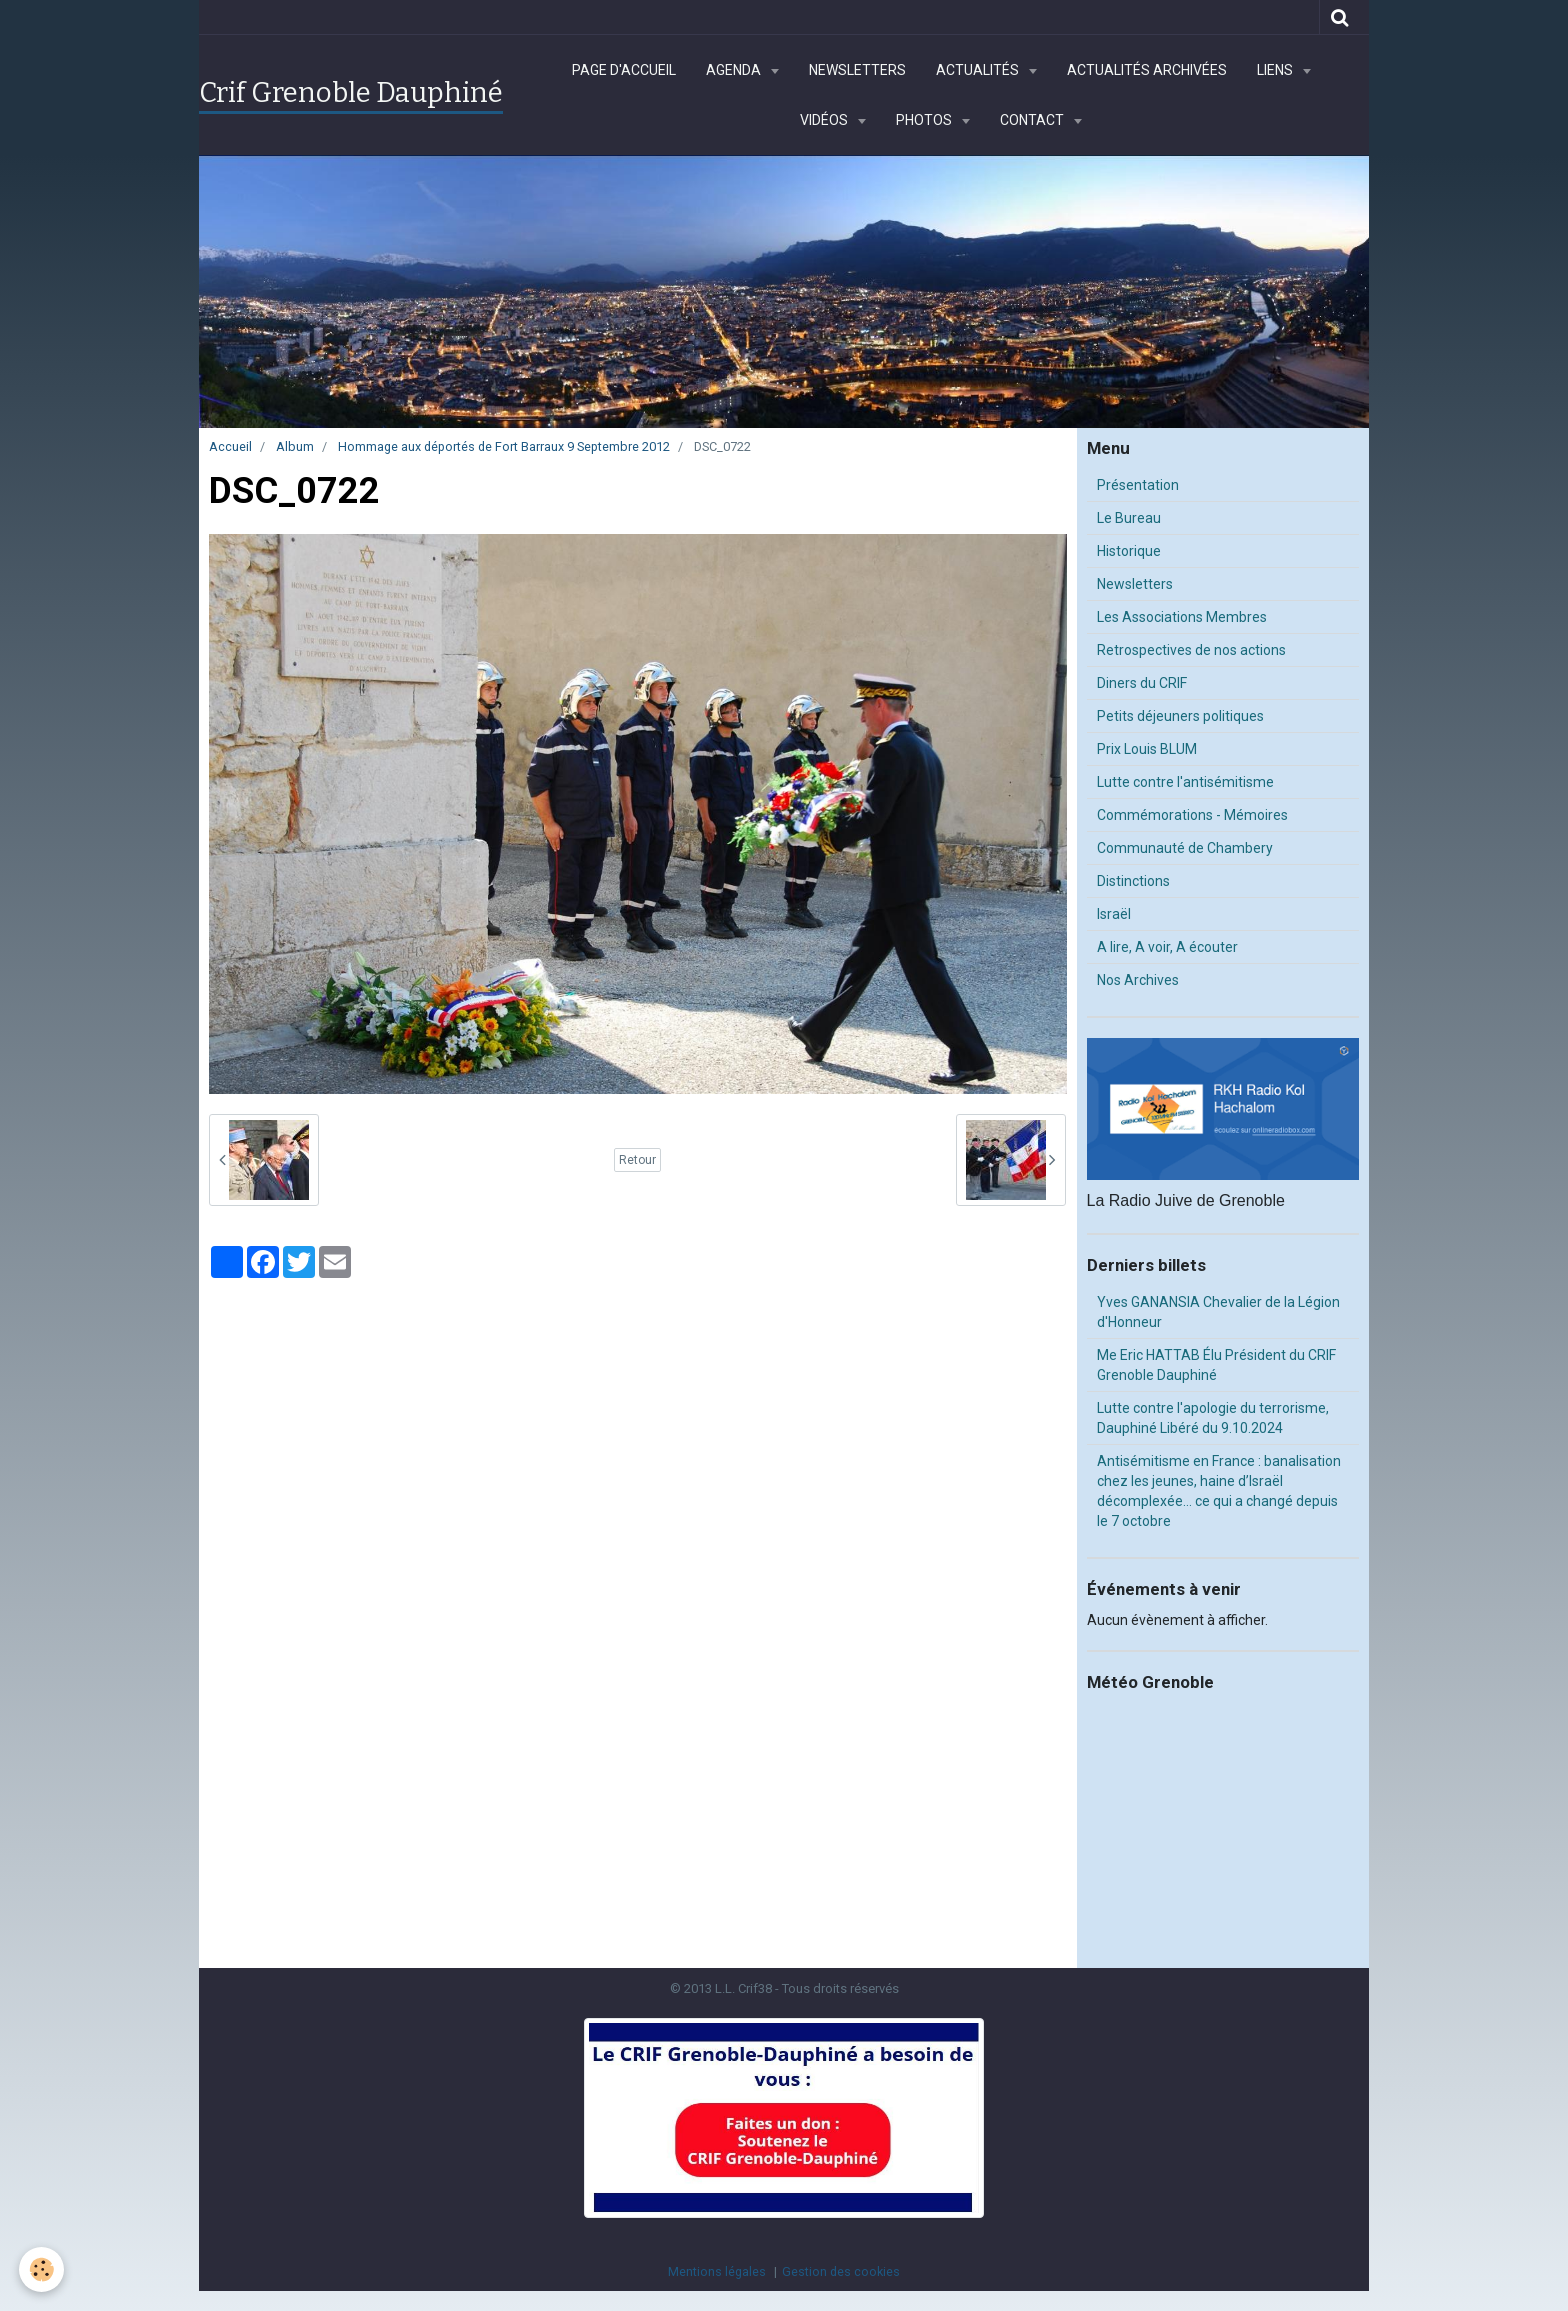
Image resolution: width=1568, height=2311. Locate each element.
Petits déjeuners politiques (1180, 716)
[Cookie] (42, 2269)
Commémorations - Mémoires (1192, 815)
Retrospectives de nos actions (1191, 650)
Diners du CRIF (1142, 683)
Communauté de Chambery (1185, 848)
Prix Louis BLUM (1147, 749)
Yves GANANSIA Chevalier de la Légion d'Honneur (1218, 1312)
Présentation (1138, 485)
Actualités (979, 70)
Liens (1276, 70)
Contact (1033, 120)
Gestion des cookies (841, 2271)
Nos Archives (1138, 980)
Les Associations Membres (1182, 617)
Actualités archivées (1147, 70)
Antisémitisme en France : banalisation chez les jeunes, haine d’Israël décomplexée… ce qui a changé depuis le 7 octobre (1219, 1491)
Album (295, 446)
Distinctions (1133, 881)
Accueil (230, 446)
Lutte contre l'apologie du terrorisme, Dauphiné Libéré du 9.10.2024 (1213, 1418)
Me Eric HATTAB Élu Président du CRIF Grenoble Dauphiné (1216, 1365)
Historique (1129, 551)
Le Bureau (1129, 518)
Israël (1114, 914)
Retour (637, 1160)
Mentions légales (717, 2271)
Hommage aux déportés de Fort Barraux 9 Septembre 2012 (504, 446)
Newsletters (857, 70)
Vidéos (825, 120)
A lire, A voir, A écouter (1167, 947)
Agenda (735, 70)
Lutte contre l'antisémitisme (1185, 782)
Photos (925, 120)
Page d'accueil (624, 70)
